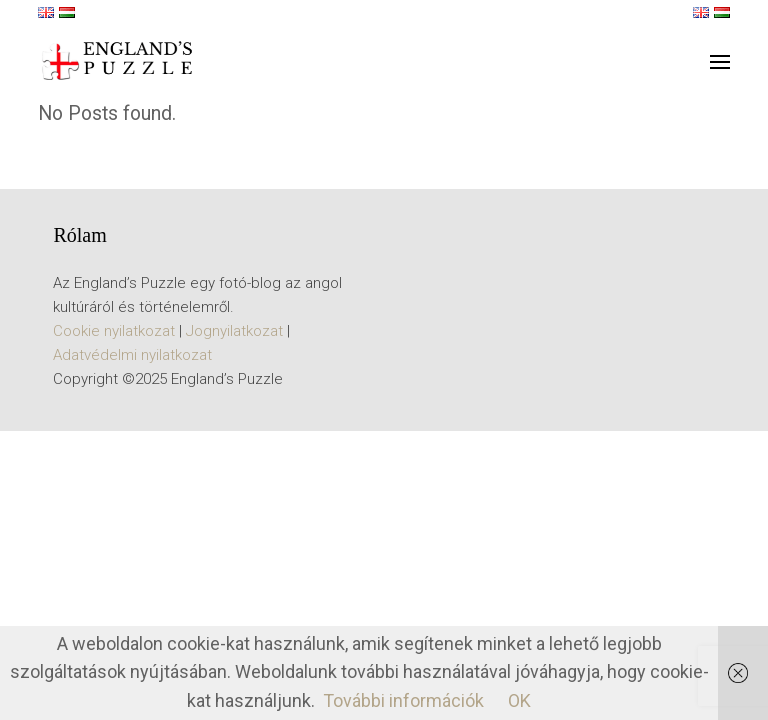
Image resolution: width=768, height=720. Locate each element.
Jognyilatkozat (234, 331)
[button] (720, 62)
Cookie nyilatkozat (114, 331)
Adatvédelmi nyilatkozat (132, 355)
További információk (403, 700)
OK (519, 700)
